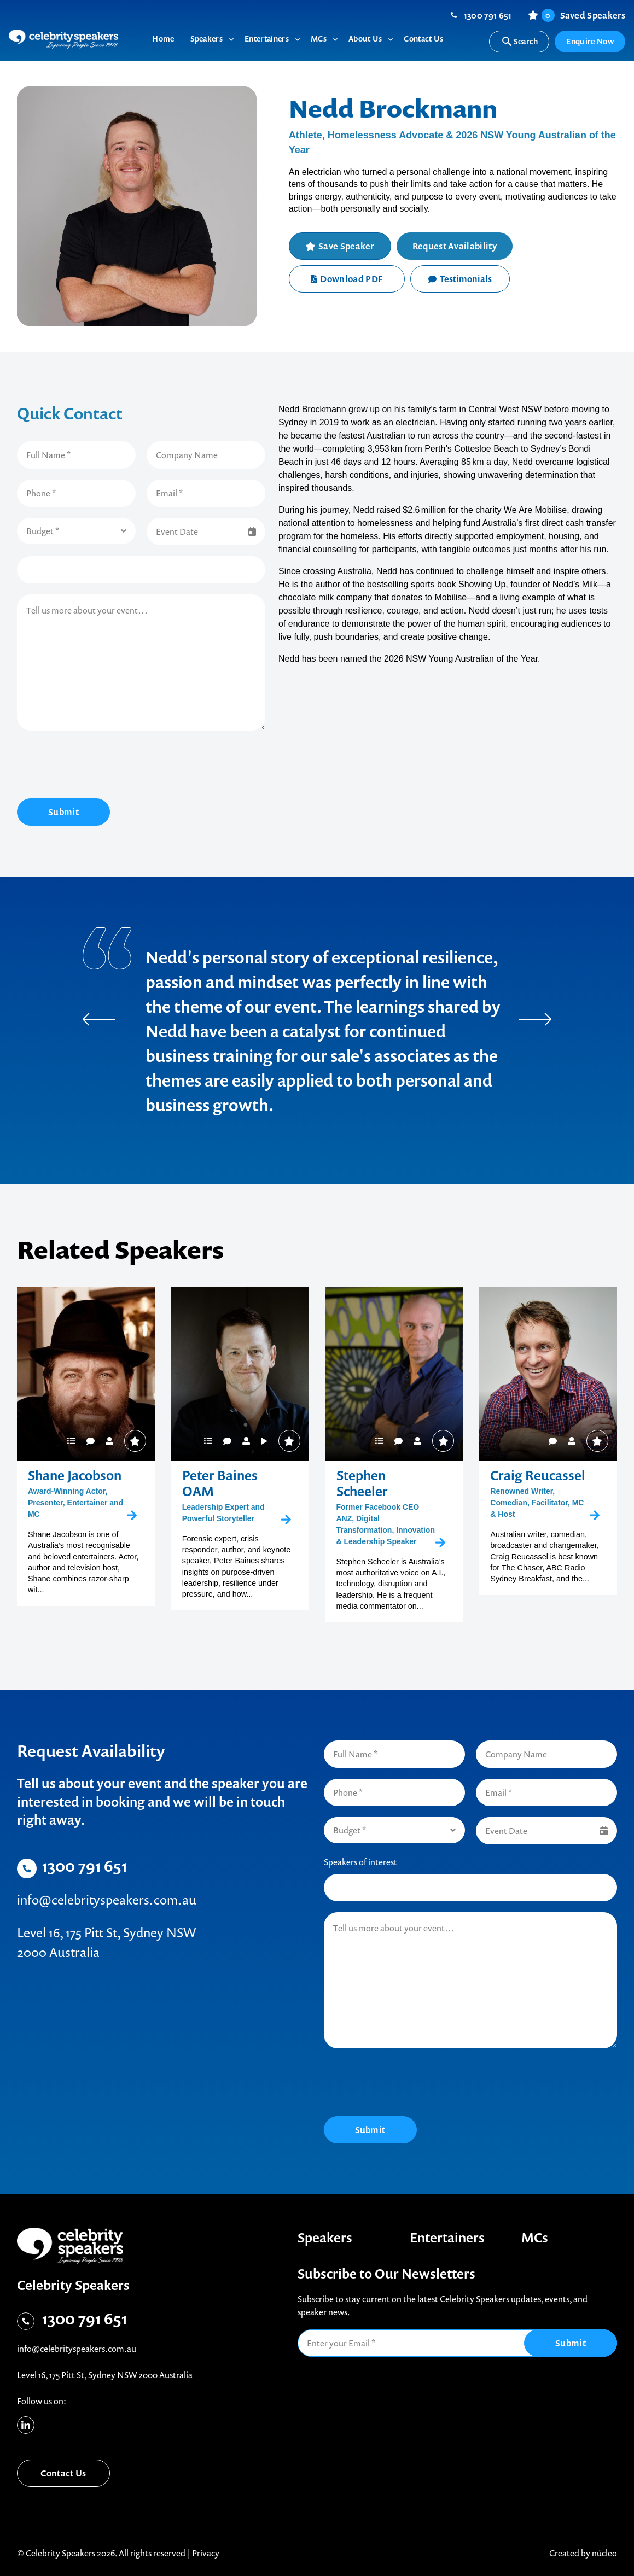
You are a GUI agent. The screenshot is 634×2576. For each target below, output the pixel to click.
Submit (63, 812)
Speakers (325, 2237)
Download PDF (346, 279)
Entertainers (447, 2237)
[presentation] (100, 766)
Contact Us (63, 2473)
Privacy (205, 2553)
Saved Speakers (583, 15)
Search (519, 41)
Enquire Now (590, 41)
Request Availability (454, 246)
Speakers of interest (360, 1862)
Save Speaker (346, 246)
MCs (534, 2237)
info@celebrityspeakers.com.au (106, 1899)
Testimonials (460, 279)
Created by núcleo (583, 2553)
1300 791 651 (488, 15)
